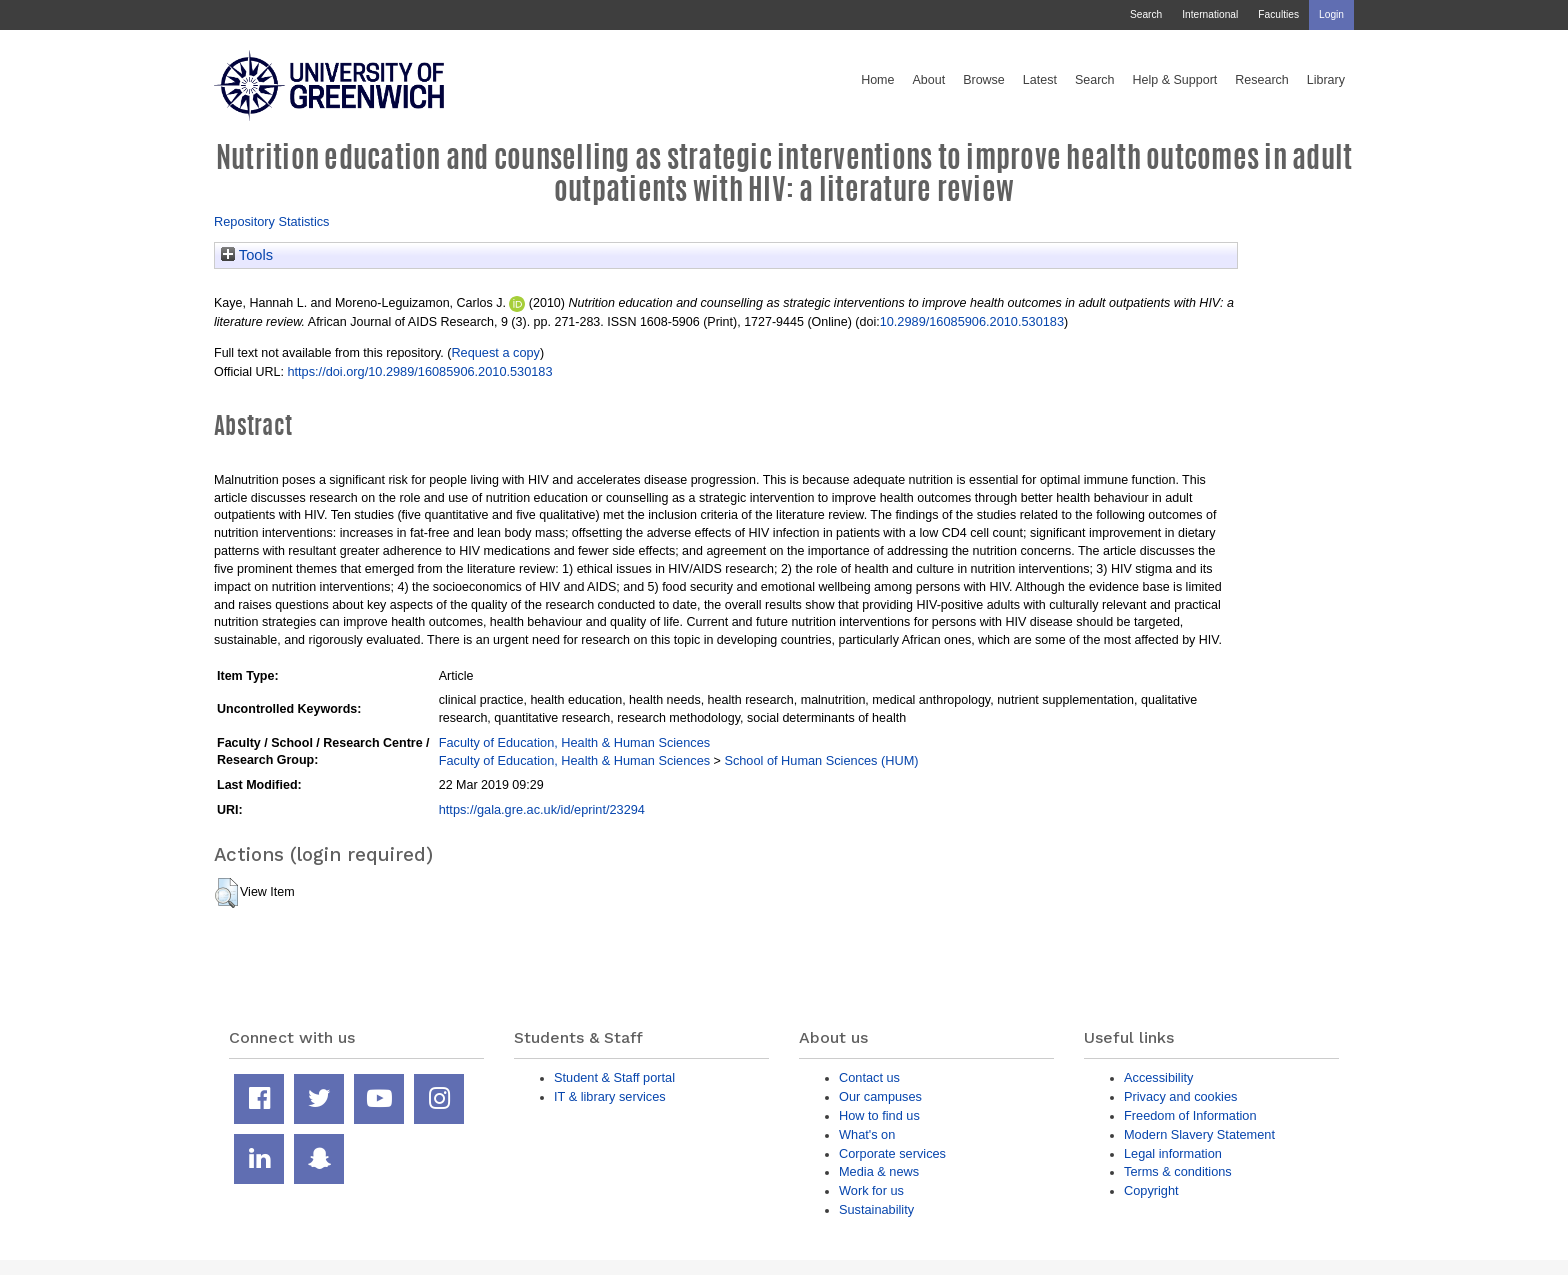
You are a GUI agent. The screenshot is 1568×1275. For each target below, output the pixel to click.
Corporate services (892, 1153)
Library (1326, 80)
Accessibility (1158, 1077)
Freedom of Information (1190, 1115)
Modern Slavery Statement (1199, 1134)
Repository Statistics (272, 221)
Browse (984, 80)
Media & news (879, 1171)
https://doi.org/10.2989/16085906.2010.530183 (419, 371)
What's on (867, 1134)
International (1210, 14)
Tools (247, 255)
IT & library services (610, 1096)
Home (877, 80)
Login (1331, 14)
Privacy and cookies (1180, 1096)
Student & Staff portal (614, 1077)
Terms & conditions (1178, 1171)
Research (1262, 80)
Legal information (1173, 1153)
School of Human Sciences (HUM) (821, 760)
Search (1146, 14)
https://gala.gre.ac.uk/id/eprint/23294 (542, 809)
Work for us (871, 1190)
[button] (226, 893)
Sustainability (876, 1209)
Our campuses (880, 1096)
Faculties (1278, 14)
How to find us (879, 1115)
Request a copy (495, 352)
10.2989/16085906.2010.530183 (972, 321)
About (928, 80)
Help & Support (1175, 80)
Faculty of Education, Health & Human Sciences (574, 742)
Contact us (869, 1077)
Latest (1040, 80)
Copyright (1151, 1190)
